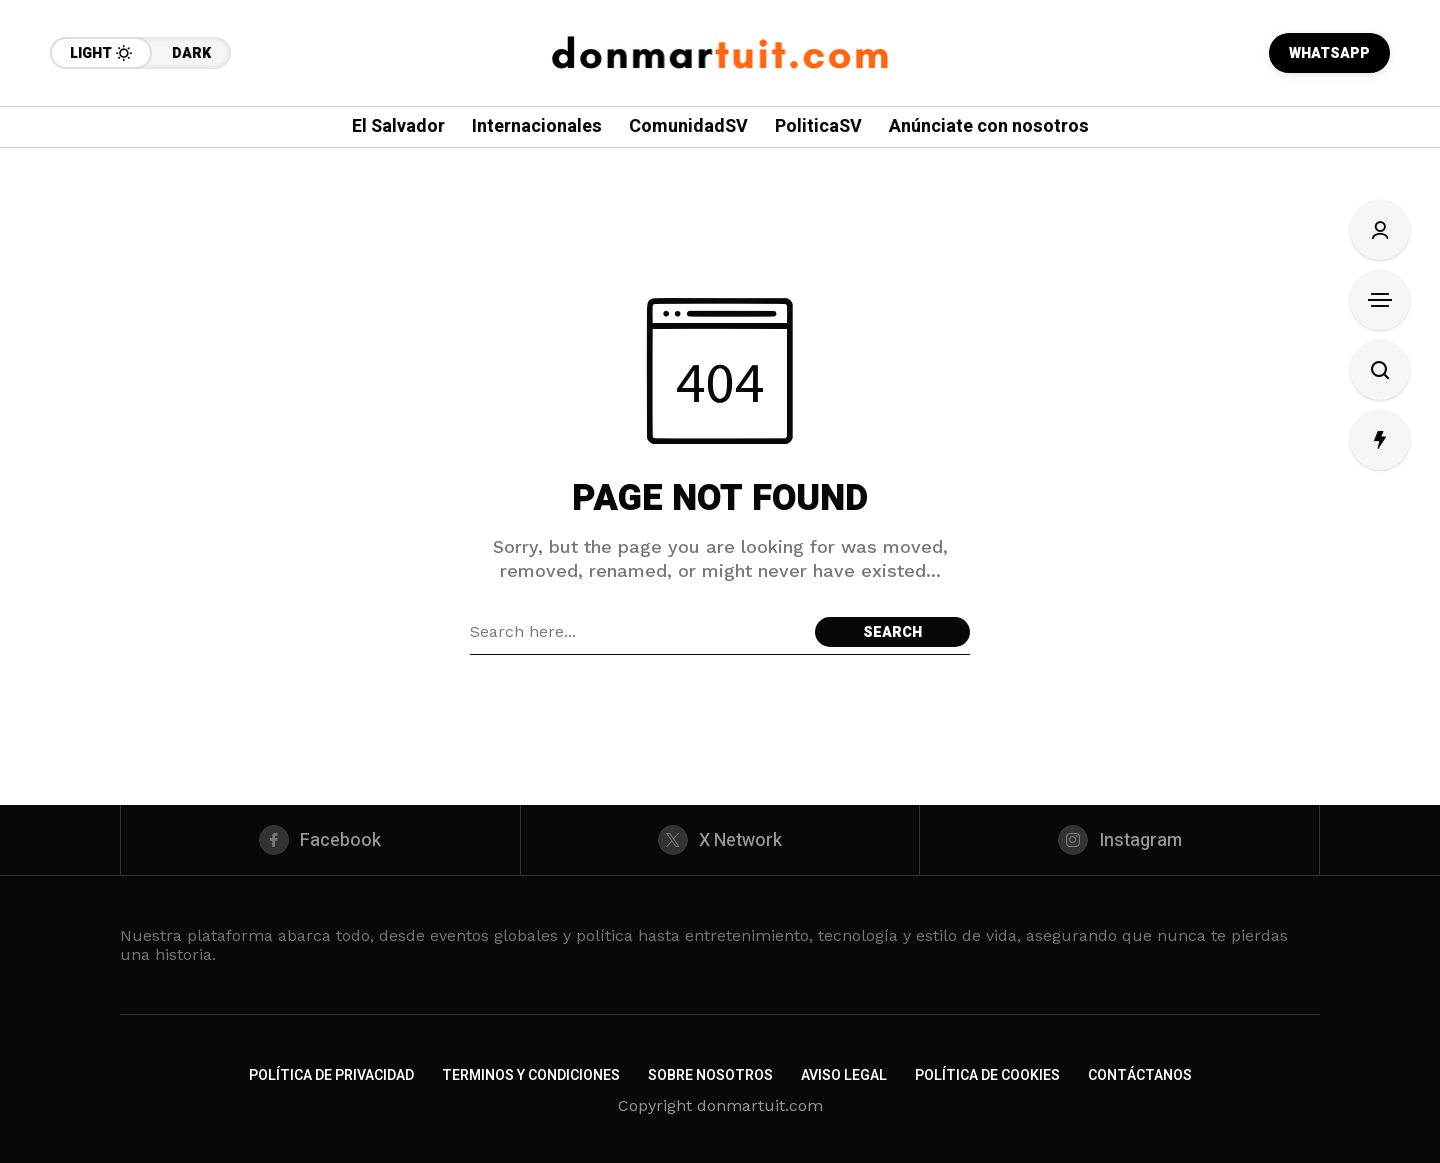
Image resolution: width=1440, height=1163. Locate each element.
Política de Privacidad (331, 1075)
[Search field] (637, 632)
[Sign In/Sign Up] (1380, 230)
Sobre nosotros (710, 1075)
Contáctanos (1140, 1075)
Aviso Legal (844, 1075)
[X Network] (720, 840)
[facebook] (320, 840)
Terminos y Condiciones (531, 1075)
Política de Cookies (987, 1075)
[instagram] (1119, 840)
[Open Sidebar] (1380, 300)
